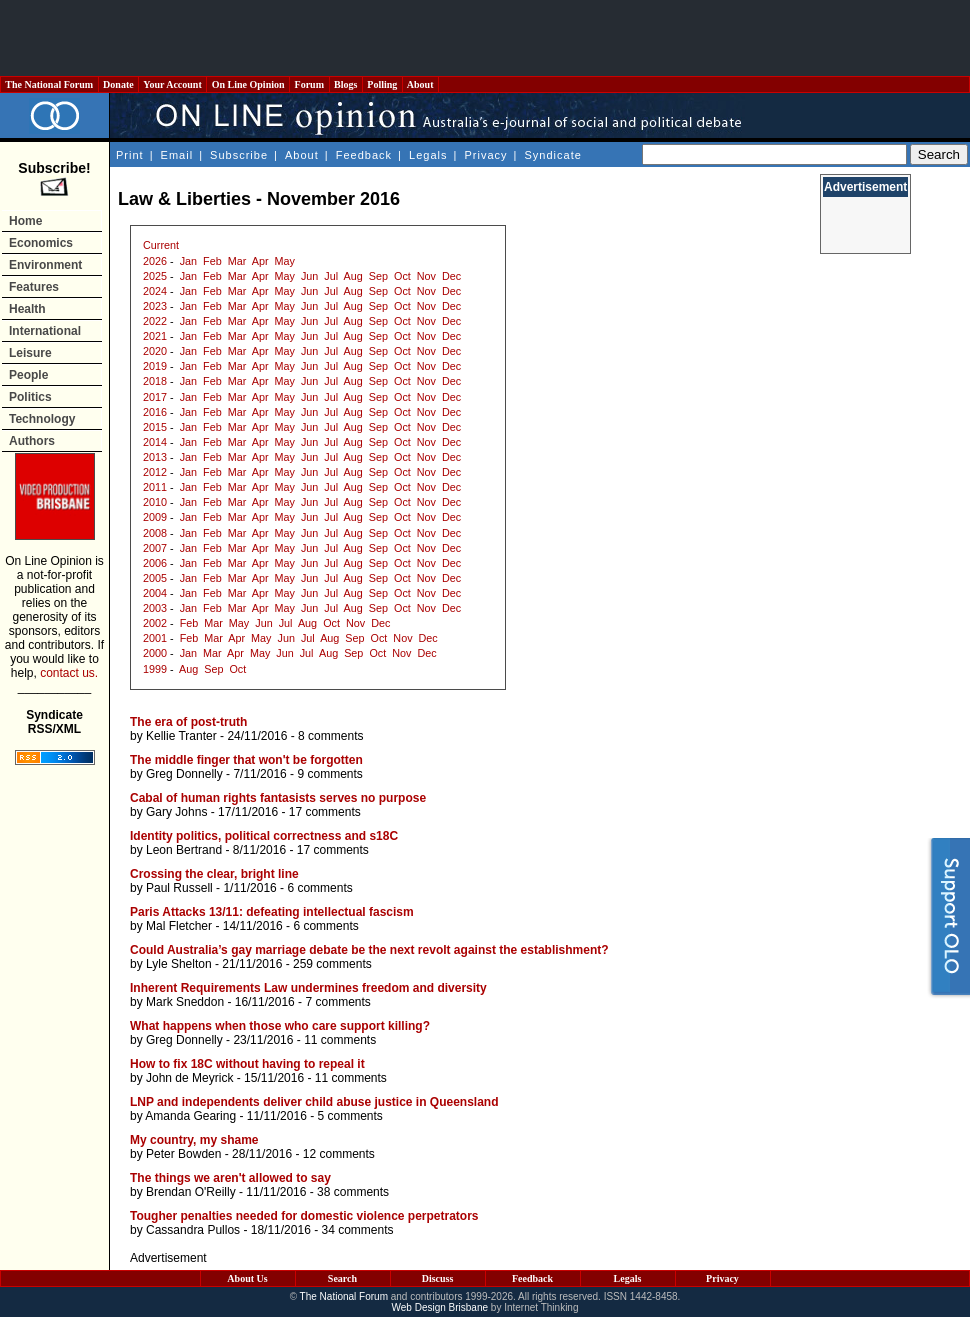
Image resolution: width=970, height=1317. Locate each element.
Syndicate (553, 155)
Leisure (30, 353)
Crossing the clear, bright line (214, 874)
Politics (30, 397)
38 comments (353, 1192)
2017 (155, 397)
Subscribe (239, 155)
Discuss (438, 1278)
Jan (188, 261)
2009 (155, 517)
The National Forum (49, 84)
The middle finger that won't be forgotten (246, 760)
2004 (155, 593)
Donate (119, 84)
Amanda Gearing (190, 1116)
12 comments (339, 1154)
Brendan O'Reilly (191, 1192)
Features (34, 287)
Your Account (172, 84)
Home (25, 221)
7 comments (337, 1002)
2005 (155, 578)
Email (177, 155)
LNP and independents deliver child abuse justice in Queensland (314, 1102)
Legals (428, 155)
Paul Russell (179, 888)
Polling (382, 84)
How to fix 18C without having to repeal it (247, 1064)
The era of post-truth (188, 722)
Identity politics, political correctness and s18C (264, 836)
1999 (155, 669)
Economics (41, 243)
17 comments (325, 812)
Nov (426, 276)
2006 (155, 563)
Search (342, 1278)
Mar (237, 261)
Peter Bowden (183, 1154)
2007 (155, 548)
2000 (155, 653)
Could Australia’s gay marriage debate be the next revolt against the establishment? (369, 950)
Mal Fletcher (179, 926)
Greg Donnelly (184, 774)
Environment (45, 265)
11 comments (340, 1040)
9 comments (329, 774)
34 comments (357, 1230)
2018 (155, 381)
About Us (247, 1278)
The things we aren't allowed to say (230, 1178)
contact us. (69, 673)
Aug (353, 276)
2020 (155, 351)
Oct (402, 276)
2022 (155, 321)
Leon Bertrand (184, 850)
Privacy (485, 155)
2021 (155, 336)
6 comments (319, 888)
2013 (155, 457)
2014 (155, 442)
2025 (155, 276)
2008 (155, 533)
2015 (155, 427)
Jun (309, 276)
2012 (155, 472)
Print (130, 155)
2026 (155, 261)
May (285, 261)
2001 (155, 638)
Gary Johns (176, 812)
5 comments (349, 1116)
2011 (155, 487)
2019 (155, 366)
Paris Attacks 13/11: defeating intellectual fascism (272, 912)
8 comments (330, 736)
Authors (32, 441)
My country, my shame (194, 1140)
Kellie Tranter (181, 736)
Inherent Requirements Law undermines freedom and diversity (308, 988)
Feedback (364, 155)
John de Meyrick (189, 1078)
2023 (155, 306)
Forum (309, 84)
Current (161, 245)
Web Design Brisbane (440, 1307)
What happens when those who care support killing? (280, 1026)
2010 (155, 502)
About (420, 84)
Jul (331, 276)
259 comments (332, 964)
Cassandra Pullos (193, 1230)
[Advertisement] (485, 38)
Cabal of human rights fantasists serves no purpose (278, 798)
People (28, 375)
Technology (42, 419)
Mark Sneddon (185, 1002)
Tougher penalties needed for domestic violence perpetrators (304, 1216)
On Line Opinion (248, 84)
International (45, 331)
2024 (155, 291)
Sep (378, 276)
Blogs (346, 84)
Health (27, 309)
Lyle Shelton (179, 964)
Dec (451, 276)
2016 (155, 412)
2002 (155, 623)
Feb (212, 261)
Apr (260, 261)
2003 (155, 608)
